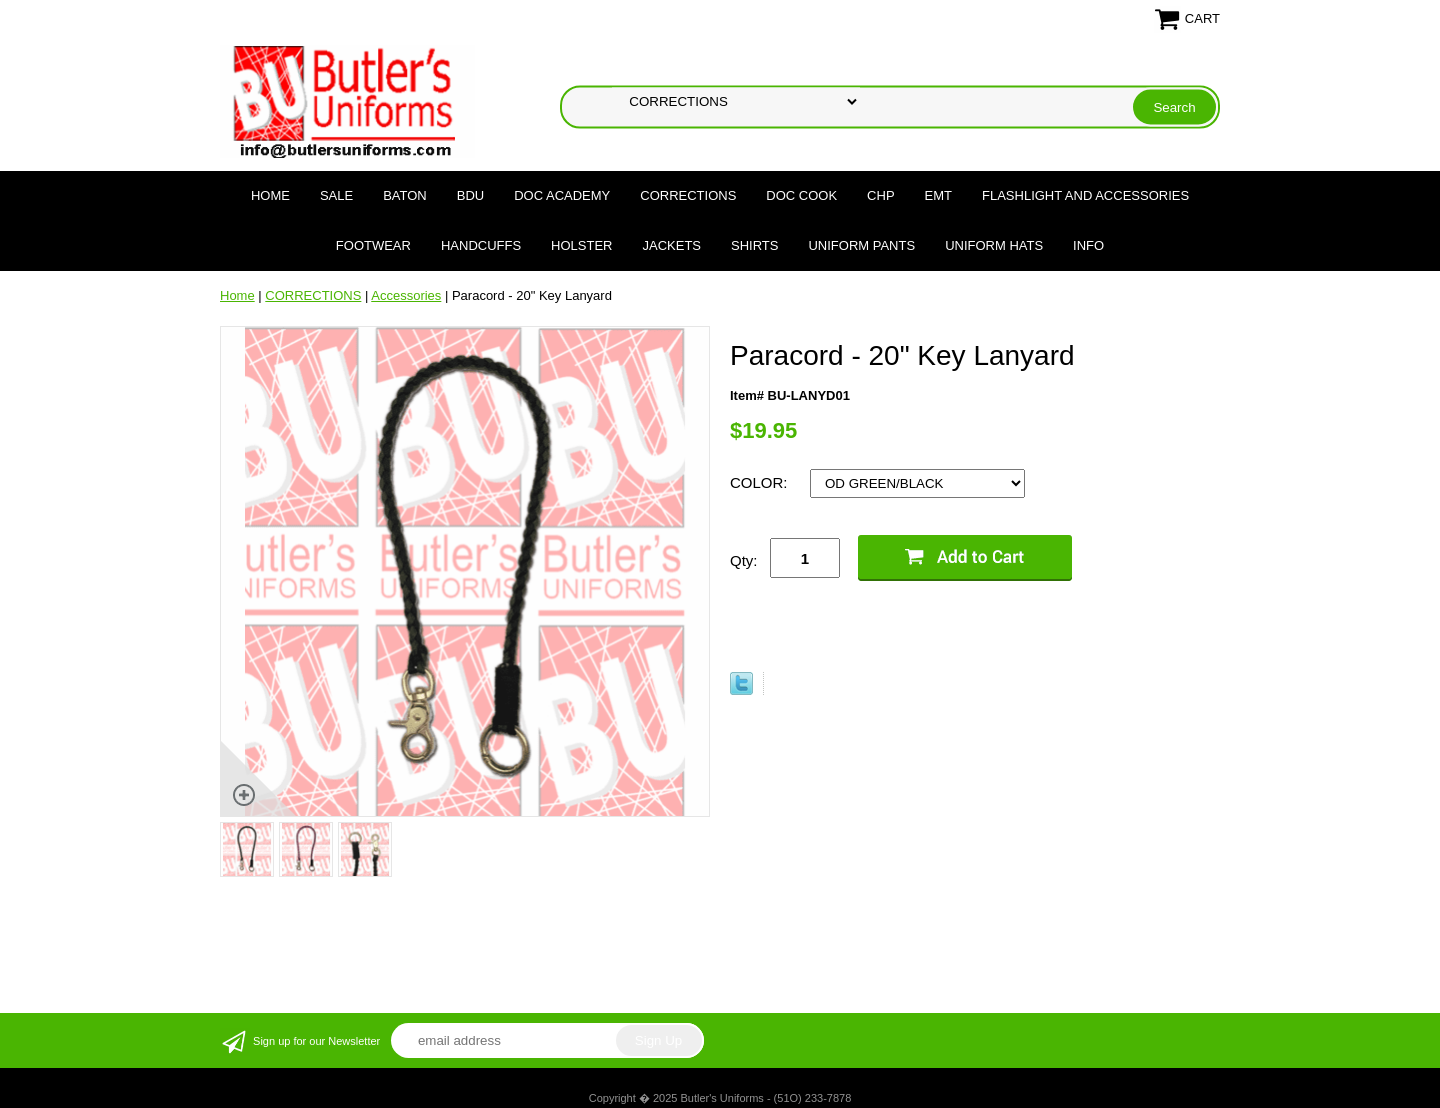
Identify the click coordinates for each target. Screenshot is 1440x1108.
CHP (880, 195)
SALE (336, 195)
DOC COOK (801, 195)
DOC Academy (562, 195)
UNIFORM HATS (994, 245)
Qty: (744, 560)
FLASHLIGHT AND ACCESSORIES (1085, 195)
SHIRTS (754, 245)
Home (270, 195)
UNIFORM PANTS (861, 245)
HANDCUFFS (481, 245)
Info (1088, 245)
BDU (470, 195)
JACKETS (672, 245)
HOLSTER (581, 245)
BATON (405, 195)
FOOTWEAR (373, 245)
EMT (938, 195)
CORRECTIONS (688, 195)
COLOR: (761, 482)
